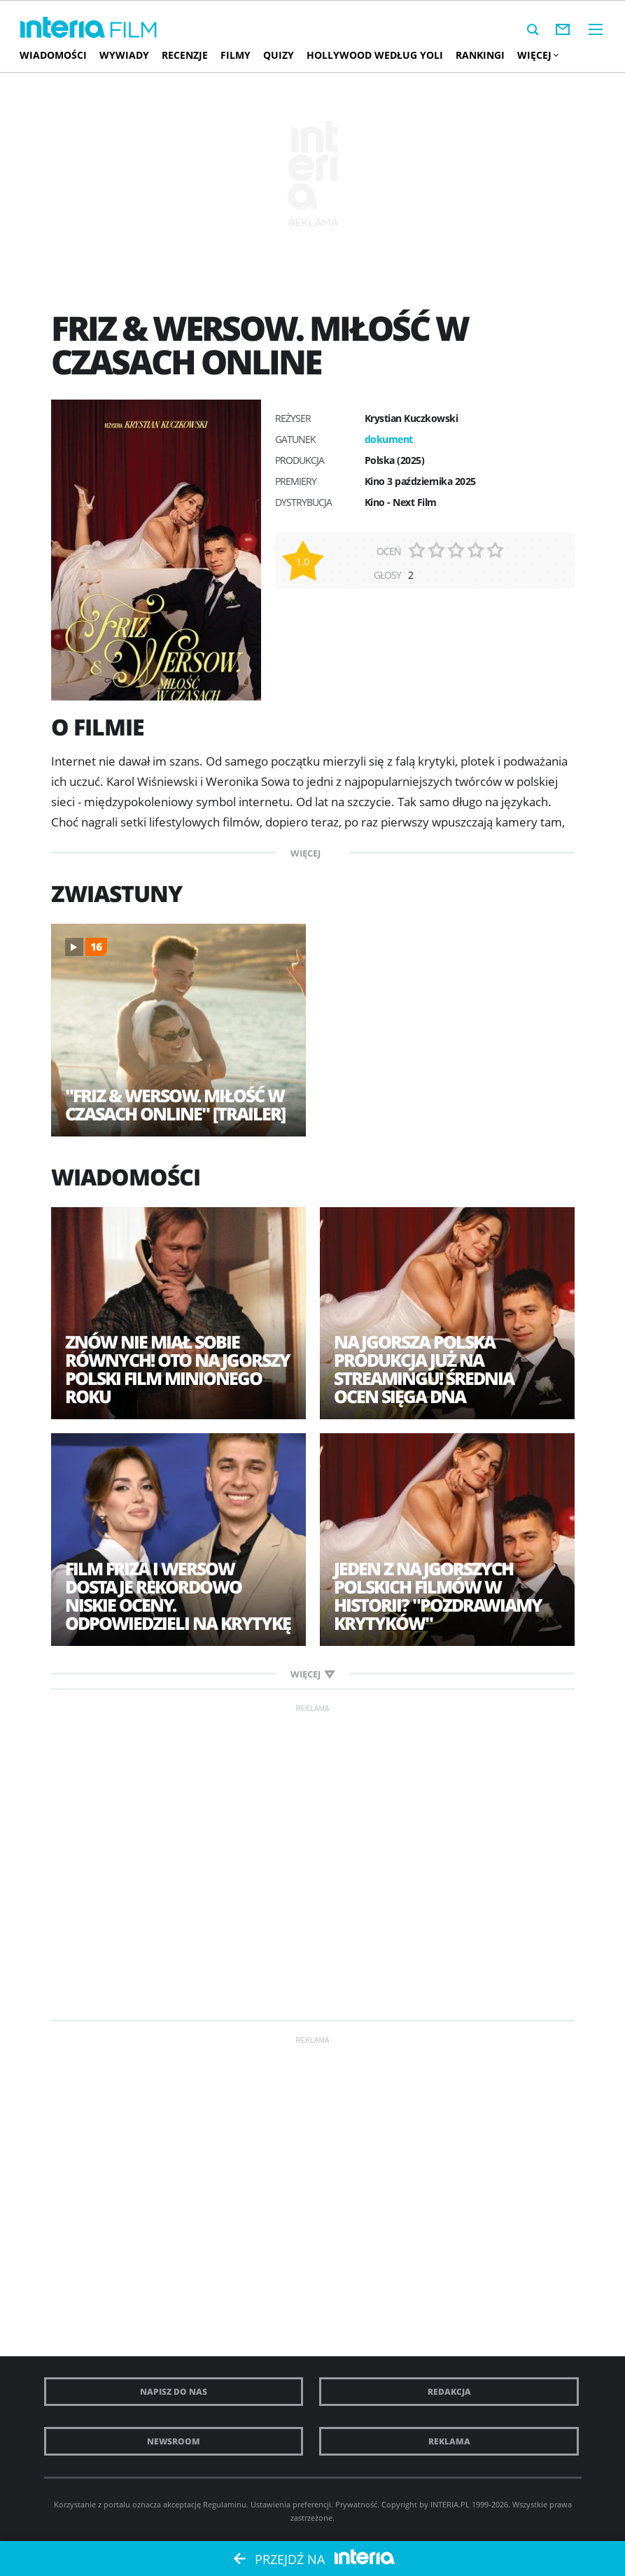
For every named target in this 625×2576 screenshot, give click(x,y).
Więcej (537, 55)
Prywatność (356, 2504)
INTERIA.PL (450, 2504)
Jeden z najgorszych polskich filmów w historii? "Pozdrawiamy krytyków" (438, 1595)
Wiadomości (53, 55)
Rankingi (480, 55)
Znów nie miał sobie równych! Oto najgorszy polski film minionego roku (177, 1368)
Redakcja (449, 2392)
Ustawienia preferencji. (292, 2504)
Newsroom (173, 2441)
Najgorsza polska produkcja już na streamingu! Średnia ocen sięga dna (424, 1368)
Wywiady (124, 55)
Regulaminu (224, 2504)
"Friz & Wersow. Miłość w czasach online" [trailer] (175, 1104)
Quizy (278, 55)
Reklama (449, 2441)
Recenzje (185, 55)
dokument (389, 439)
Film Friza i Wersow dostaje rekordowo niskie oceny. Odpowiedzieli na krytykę (177, 1595)
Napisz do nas (173, 2392)
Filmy (235, 55)
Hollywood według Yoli (375, 55)
